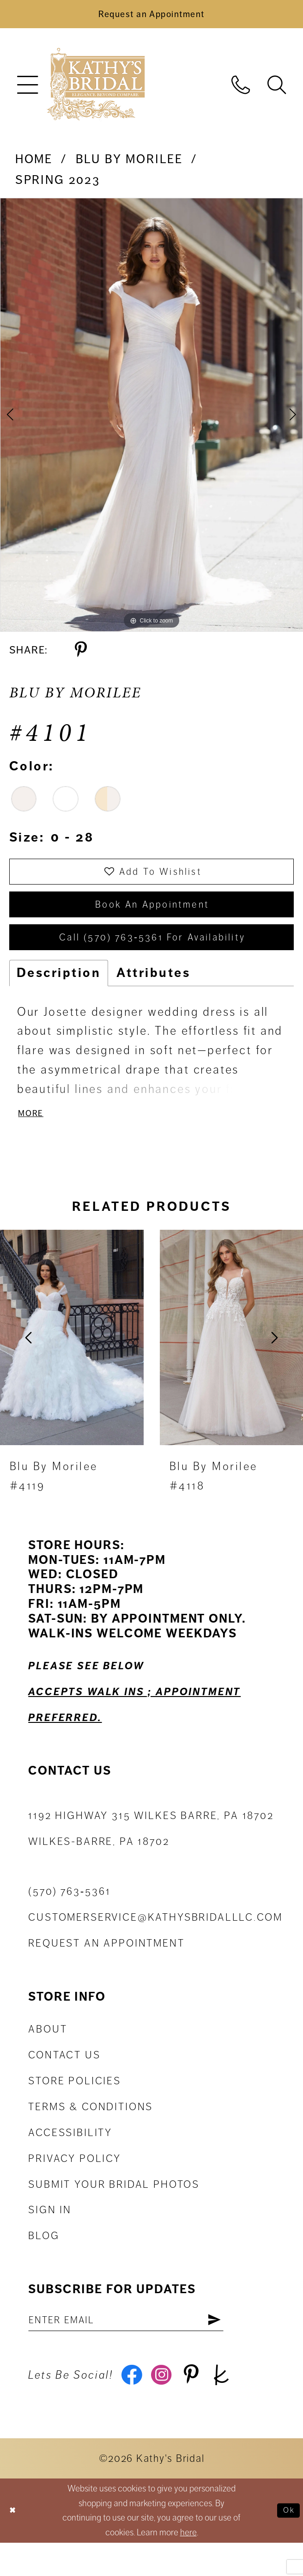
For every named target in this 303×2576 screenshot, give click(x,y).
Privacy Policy (74, 2183)
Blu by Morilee (129, 164)
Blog (43, 2261)
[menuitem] (27, 90)
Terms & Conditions (90, 2131)
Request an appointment (106, 1968)
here (188, 2565)
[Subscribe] (248, 2347)
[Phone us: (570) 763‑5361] (241, 89)
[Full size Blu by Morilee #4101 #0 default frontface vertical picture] (151, 420)
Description (59, 994)
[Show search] (277, 89)
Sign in (50, 2235)
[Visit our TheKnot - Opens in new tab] (235, 2406)
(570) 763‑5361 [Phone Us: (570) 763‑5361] (69, 1916)
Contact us (64, 2080)
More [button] (33, 1137)
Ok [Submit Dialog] (287, 2544)
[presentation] (72, 1362)
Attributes (153, 994)
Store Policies (74, 2105)
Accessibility (70, 2157)
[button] (27, 90)
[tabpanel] (151, 420)
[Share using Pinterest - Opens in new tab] (81, 655)
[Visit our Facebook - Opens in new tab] (133, 2406)
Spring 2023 (57, 185)
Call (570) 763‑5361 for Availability (152, 957)
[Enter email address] (143, 2347)
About (47, 2054)
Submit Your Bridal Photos (114, 2209)
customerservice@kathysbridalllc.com (155, 1942)
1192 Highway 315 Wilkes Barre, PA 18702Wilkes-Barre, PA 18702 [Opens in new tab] (151, 1853)
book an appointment (152, 918)
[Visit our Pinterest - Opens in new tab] (201, 2406)
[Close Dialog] (14, 2544)
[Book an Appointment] (151, 17)
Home (34, 164)
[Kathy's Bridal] (95, 90)
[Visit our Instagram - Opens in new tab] (167, 2406)
